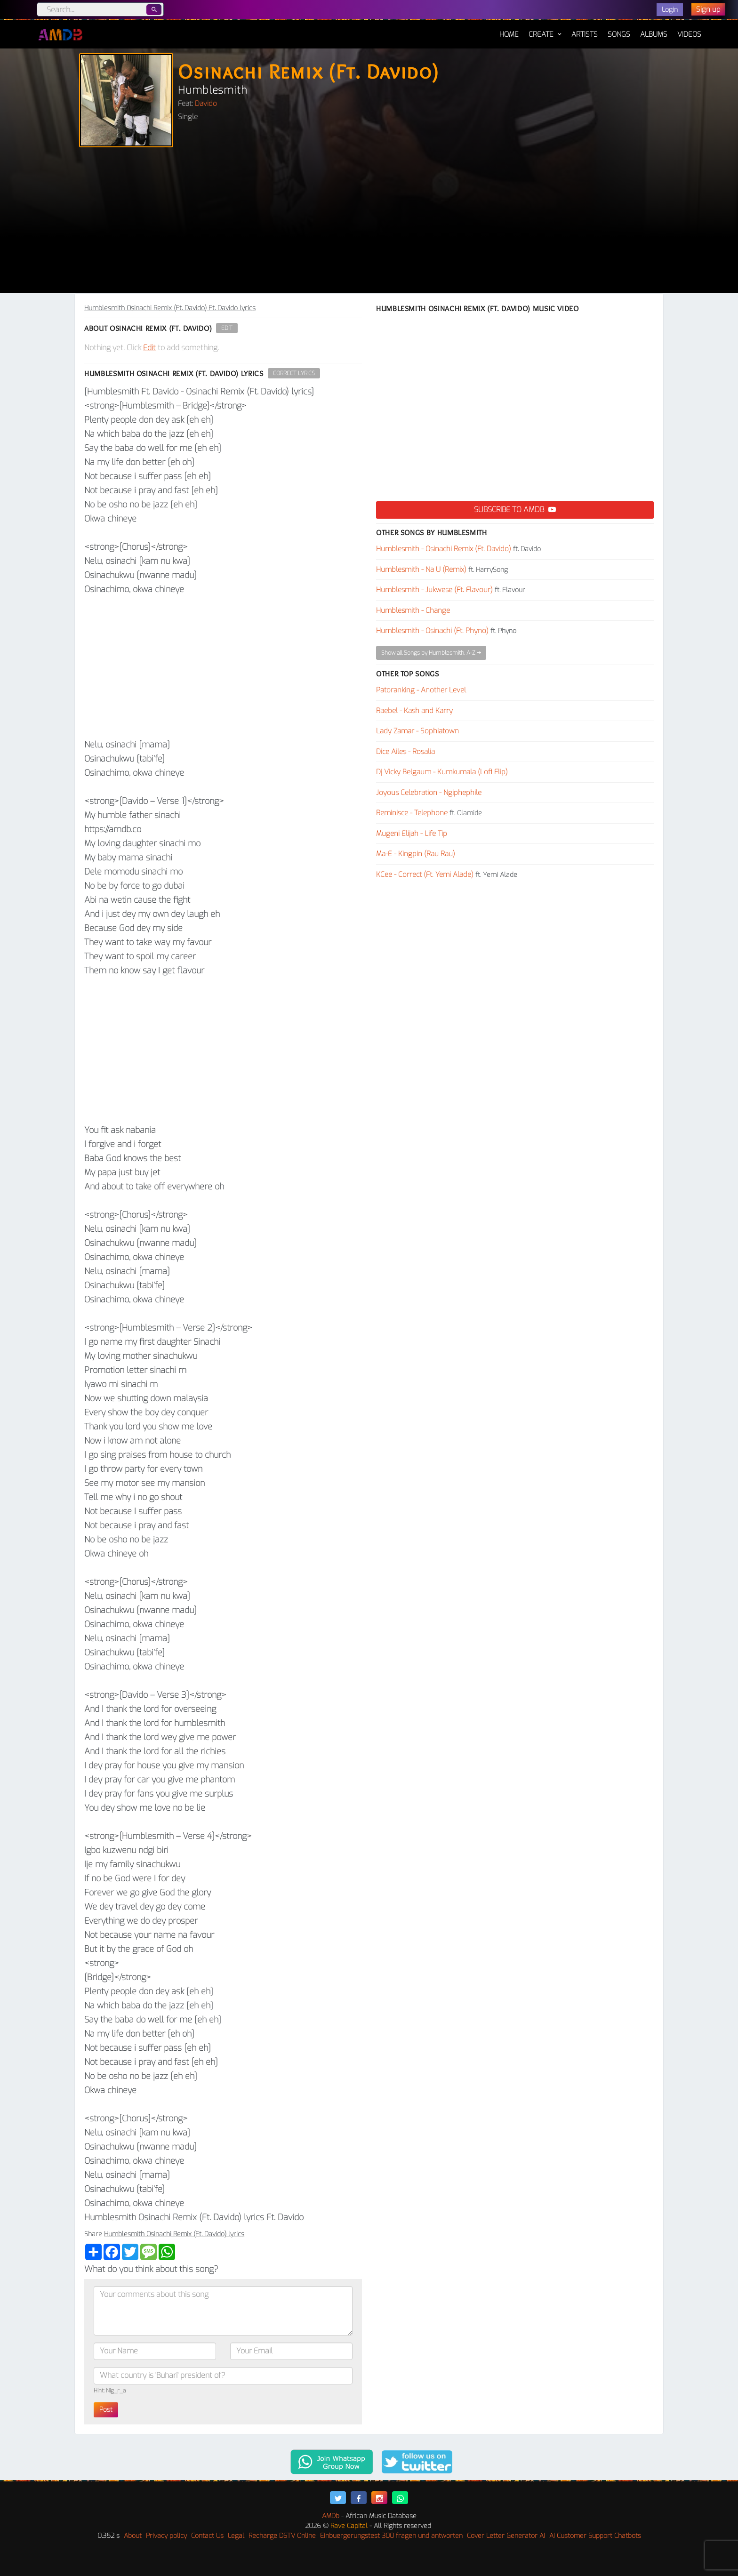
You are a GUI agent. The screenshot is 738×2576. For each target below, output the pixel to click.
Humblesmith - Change (413, 610)
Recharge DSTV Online (282, 2535)
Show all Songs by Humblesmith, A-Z (431, 653)
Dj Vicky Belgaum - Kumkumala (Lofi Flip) (442, 772)
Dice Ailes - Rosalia (405, 751)
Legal (236, 2535)
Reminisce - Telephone (412, 813)
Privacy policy (166, 2535)
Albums (653, 34)
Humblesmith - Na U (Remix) (421, 569)
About (133, 2535)
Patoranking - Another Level (421, 690)
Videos (689, 34)
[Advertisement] (369, 223)
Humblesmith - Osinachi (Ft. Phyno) (432, 630)
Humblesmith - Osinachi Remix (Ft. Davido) (443, 549)
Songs (619, 34)
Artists (584, 34)
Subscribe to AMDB (515, 509)
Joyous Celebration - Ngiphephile (428, 792)
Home (509, 29)
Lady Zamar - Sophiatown (417, 731)
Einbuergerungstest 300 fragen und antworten (391, 2535)
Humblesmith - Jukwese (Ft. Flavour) (434, 589)
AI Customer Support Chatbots (595, 2535)
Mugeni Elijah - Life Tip (411, 833)
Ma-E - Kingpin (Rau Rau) (415, 854)
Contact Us (207, 2535)
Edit (227, 328)
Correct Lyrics (294, 373)
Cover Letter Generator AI (506, 2535)
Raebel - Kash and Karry (414, 710)
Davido (206, 103)
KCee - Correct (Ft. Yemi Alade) (424, 874)
